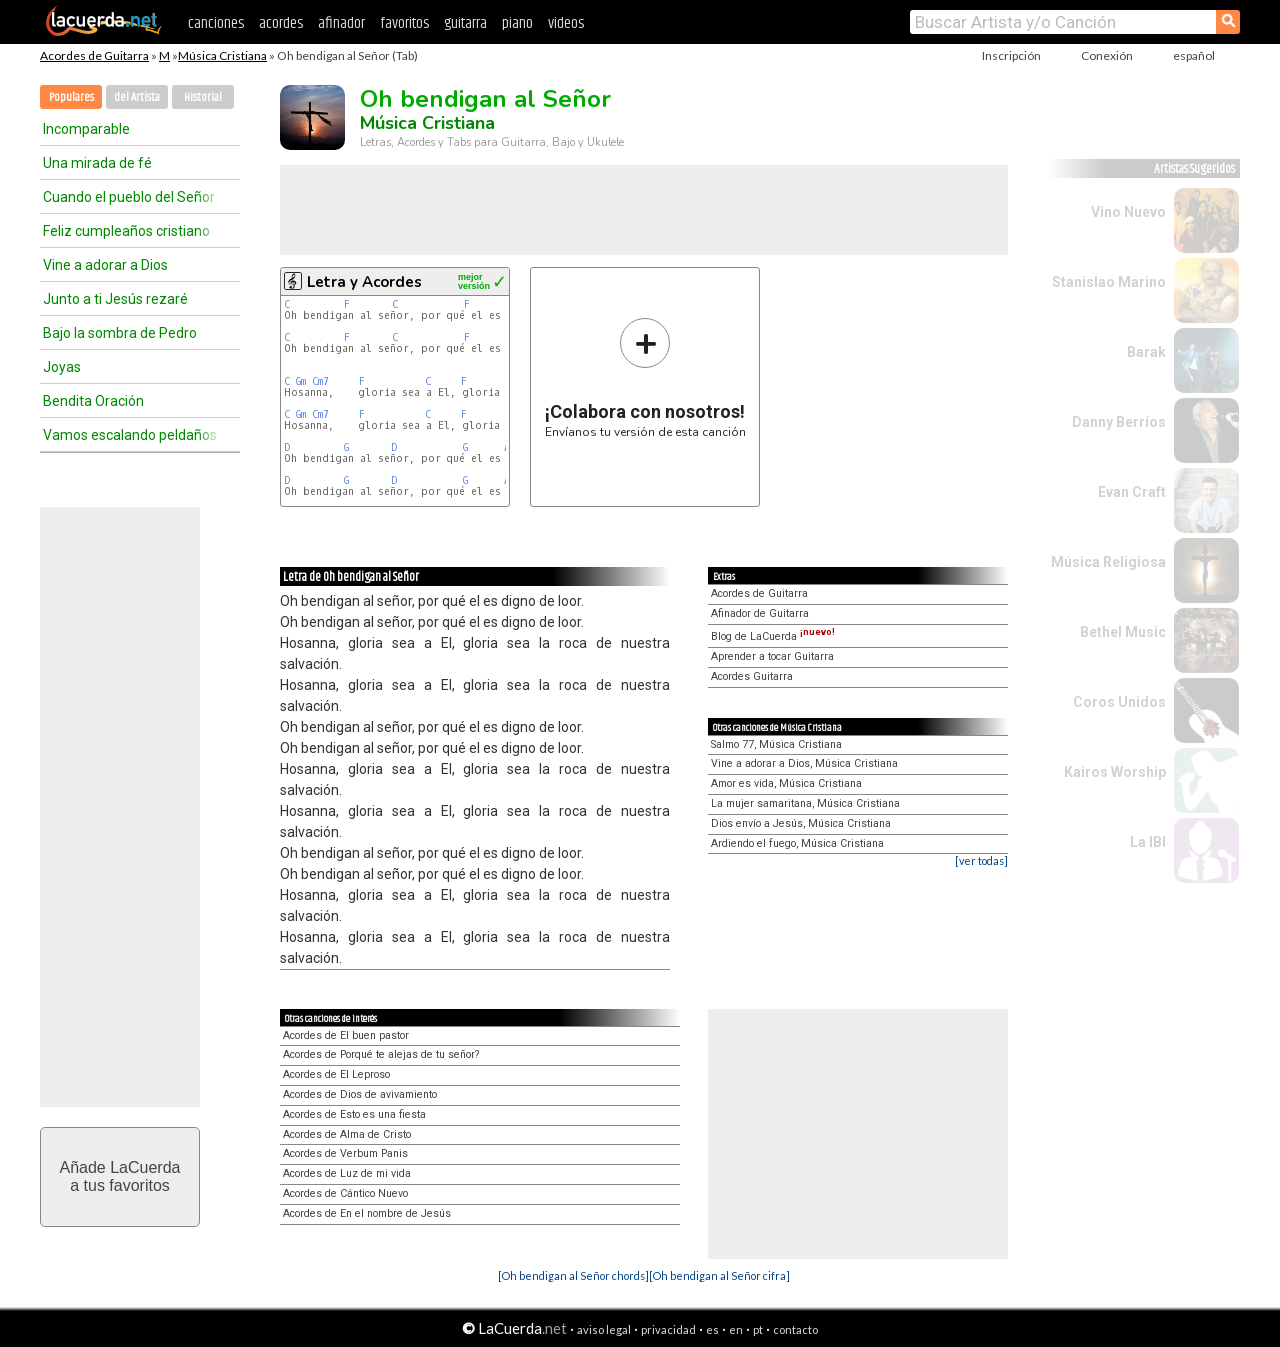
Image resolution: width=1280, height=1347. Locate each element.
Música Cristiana (222, 55)
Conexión (1107, 55)
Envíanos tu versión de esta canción (645, 377)
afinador (341, 23)
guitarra (465, 23)
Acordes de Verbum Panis (345, 1153)
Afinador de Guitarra (760, 613)
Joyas (62, 367)
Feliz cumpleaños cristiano (126, 231)
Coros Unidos (1119, 702)
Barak (1146, 352)
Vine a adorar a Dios (105, 265)
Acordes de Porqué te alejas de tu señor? (381, 1054)
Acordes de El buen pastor (346, 1035)
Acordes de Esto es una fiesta (354, 1114)
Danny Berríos (1119, 422)
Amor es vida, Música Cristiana (786, 783)
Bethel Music (1123, 632)
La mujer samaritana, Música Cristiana (805, 803)
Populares (71, 97)
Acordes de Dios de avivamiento (360, 1094)
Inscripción (1011, 55)
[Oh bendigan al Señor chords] (573, 1275)
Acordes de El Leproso (336, 1074)
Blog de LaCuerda (773, 636)
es (712, 1329)
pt (758, 1329)
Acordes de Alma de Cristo (347, 1134)
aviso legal (604, 1329)
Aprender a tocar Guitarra (772, 656)
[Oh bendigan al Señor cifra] (719, 1275)
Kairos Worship (1115, 772)
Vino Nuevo (1128, 212)
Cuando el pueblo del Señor (129, 197)
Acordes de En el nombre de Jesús (367, 1213)
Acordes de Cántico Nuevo (345, 1193)
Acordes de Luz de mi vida (347, 1173)
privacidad (668, 1329)
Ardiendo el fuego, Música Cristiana (797, 843)
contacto (795, 1329)
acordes (281, 23)
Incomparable (86, 129)
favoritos (404, 23)
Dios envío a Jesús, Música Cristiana (801, 823)
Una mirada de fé (97, 163)
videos (566, 23)
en (736, 1329)
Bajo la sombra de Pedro (120, 333)
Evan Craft (1132, 492)
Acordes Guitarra (752, 676)
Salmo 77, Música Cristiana (776, 744)
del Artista (137, 97)
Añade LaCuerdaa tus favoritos (120, 1176)
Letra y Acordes (364, 282)
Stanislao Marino (1109, 282)
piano (517, 23)
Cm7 (320, 381)
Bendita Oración (93, 401)
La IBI (1148, 842)
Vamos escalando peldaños (130, 435)
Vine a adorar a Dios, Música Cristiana (804, 763)
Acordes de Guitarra (94, 55)
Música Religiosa (1108, 562)
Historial (203, 97)
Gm (301, 381)
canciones (216, 23)
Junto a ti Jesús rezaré (115, 299)
